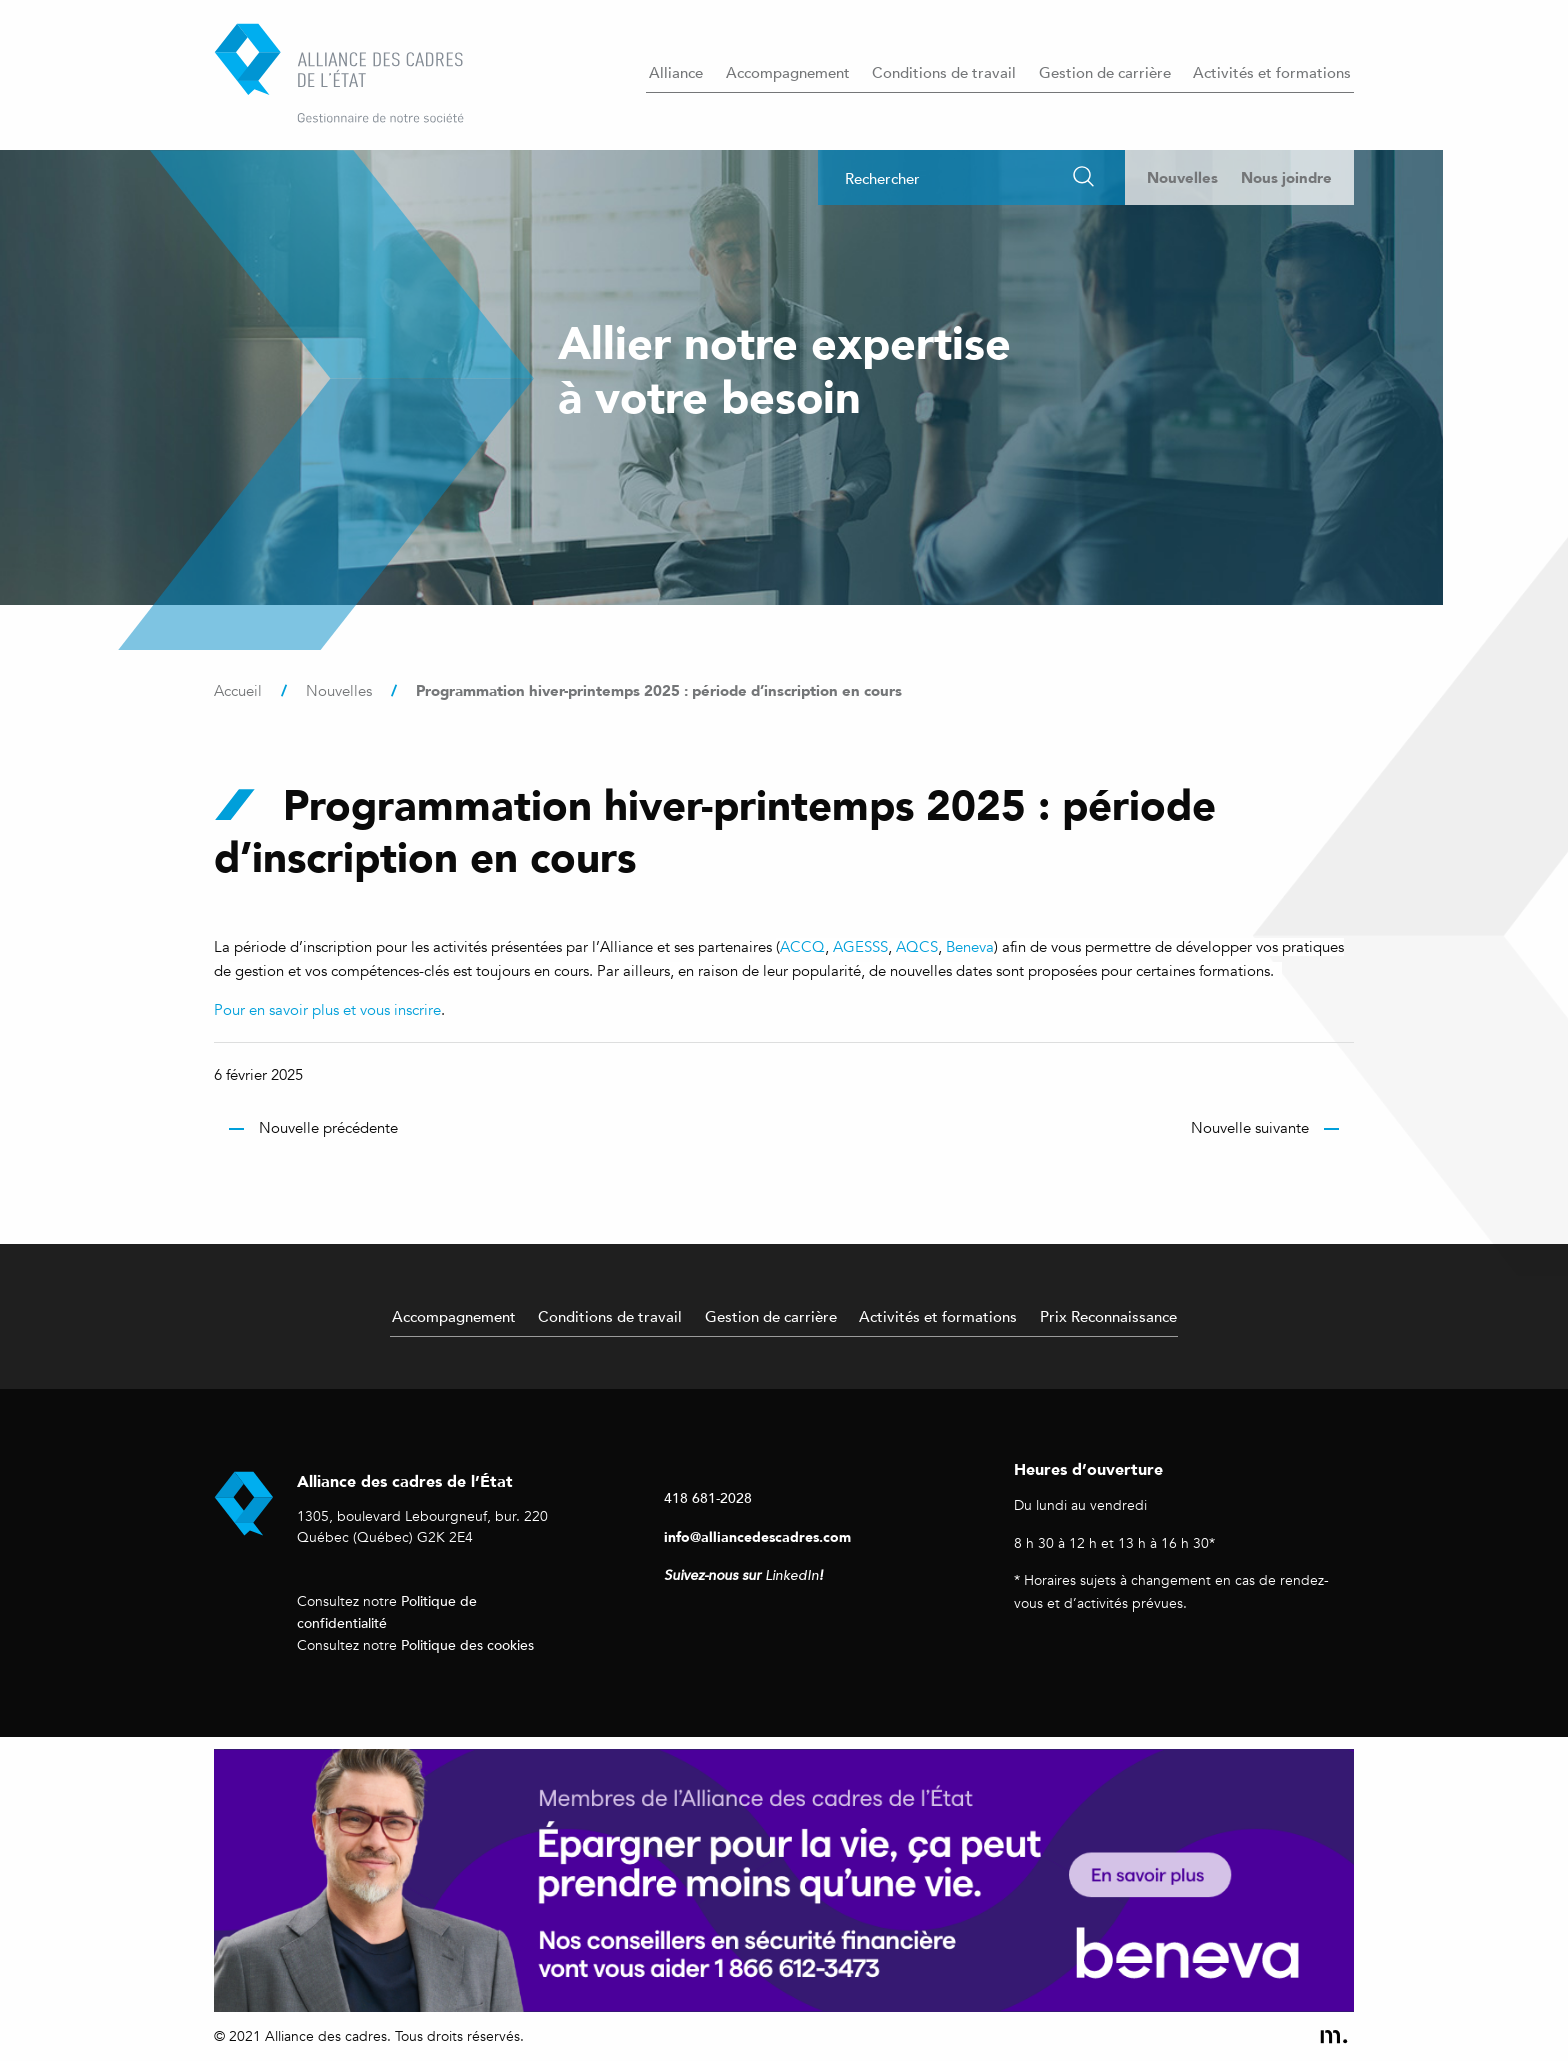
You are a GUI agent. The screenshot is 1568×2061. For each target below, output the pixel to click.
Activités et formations (1272, 72)
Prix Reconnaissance (1108, 1316)
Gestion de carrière (1105, 72)
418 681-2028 (708, 1497)
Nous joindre (1286, 177)
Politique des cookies (467, 1644)
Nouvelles (1182, 177)
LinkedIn (792, 1575)
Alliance (676, 72)
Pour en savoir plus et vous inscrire (327, 1010)
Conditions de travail (944, 72)
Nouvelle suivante (1250, 1128)
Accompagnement (788, 72)
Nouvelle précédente (328, 1128)
